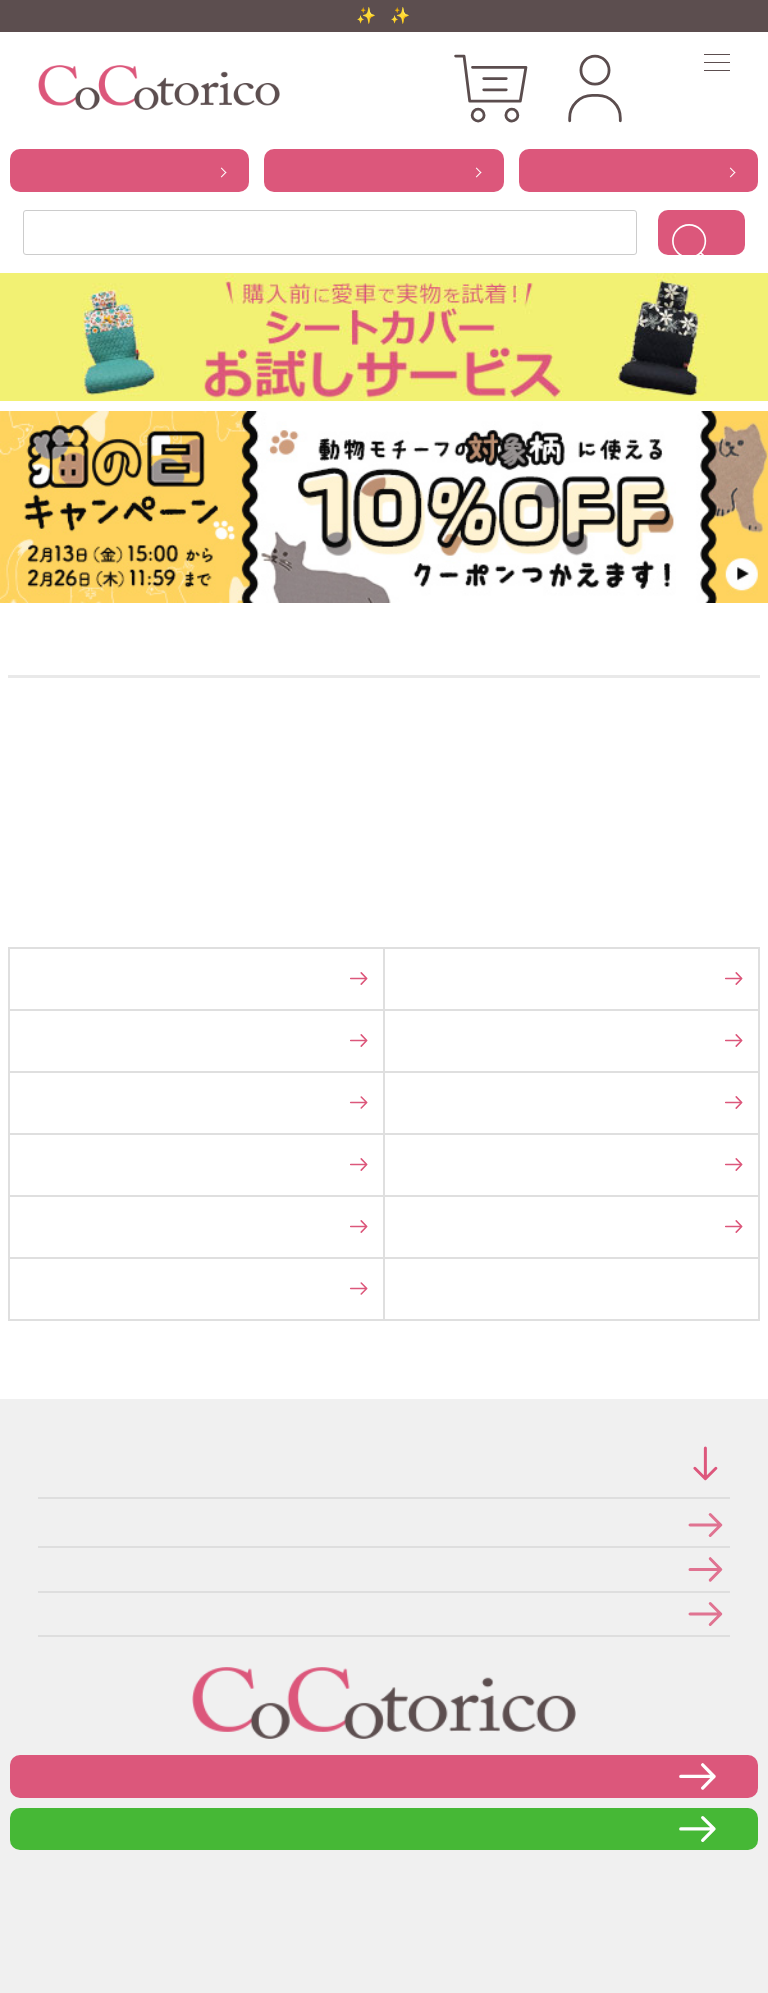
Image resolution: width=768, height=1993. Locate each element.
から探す (129, 170)
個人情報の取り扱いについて (44, 1568)
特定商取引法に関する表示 (44, 1524)
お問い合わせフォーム (384, 1775)
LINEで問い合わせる (384, 1828)
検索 (701, 232)
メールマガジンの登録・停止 (44, 1613)
